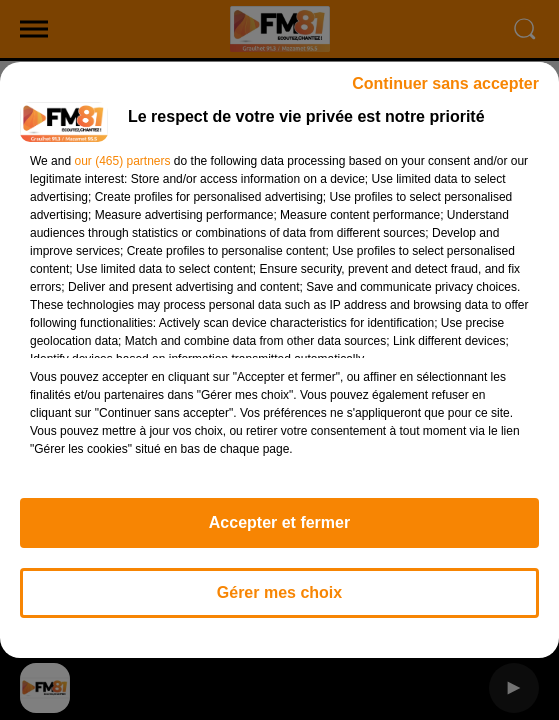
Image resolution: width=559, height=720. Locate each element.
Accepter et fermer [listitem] (279, 522)
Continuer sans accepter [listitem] (445, 83)
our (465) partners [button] (122, 161)
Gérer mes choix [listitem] (279, 592)
